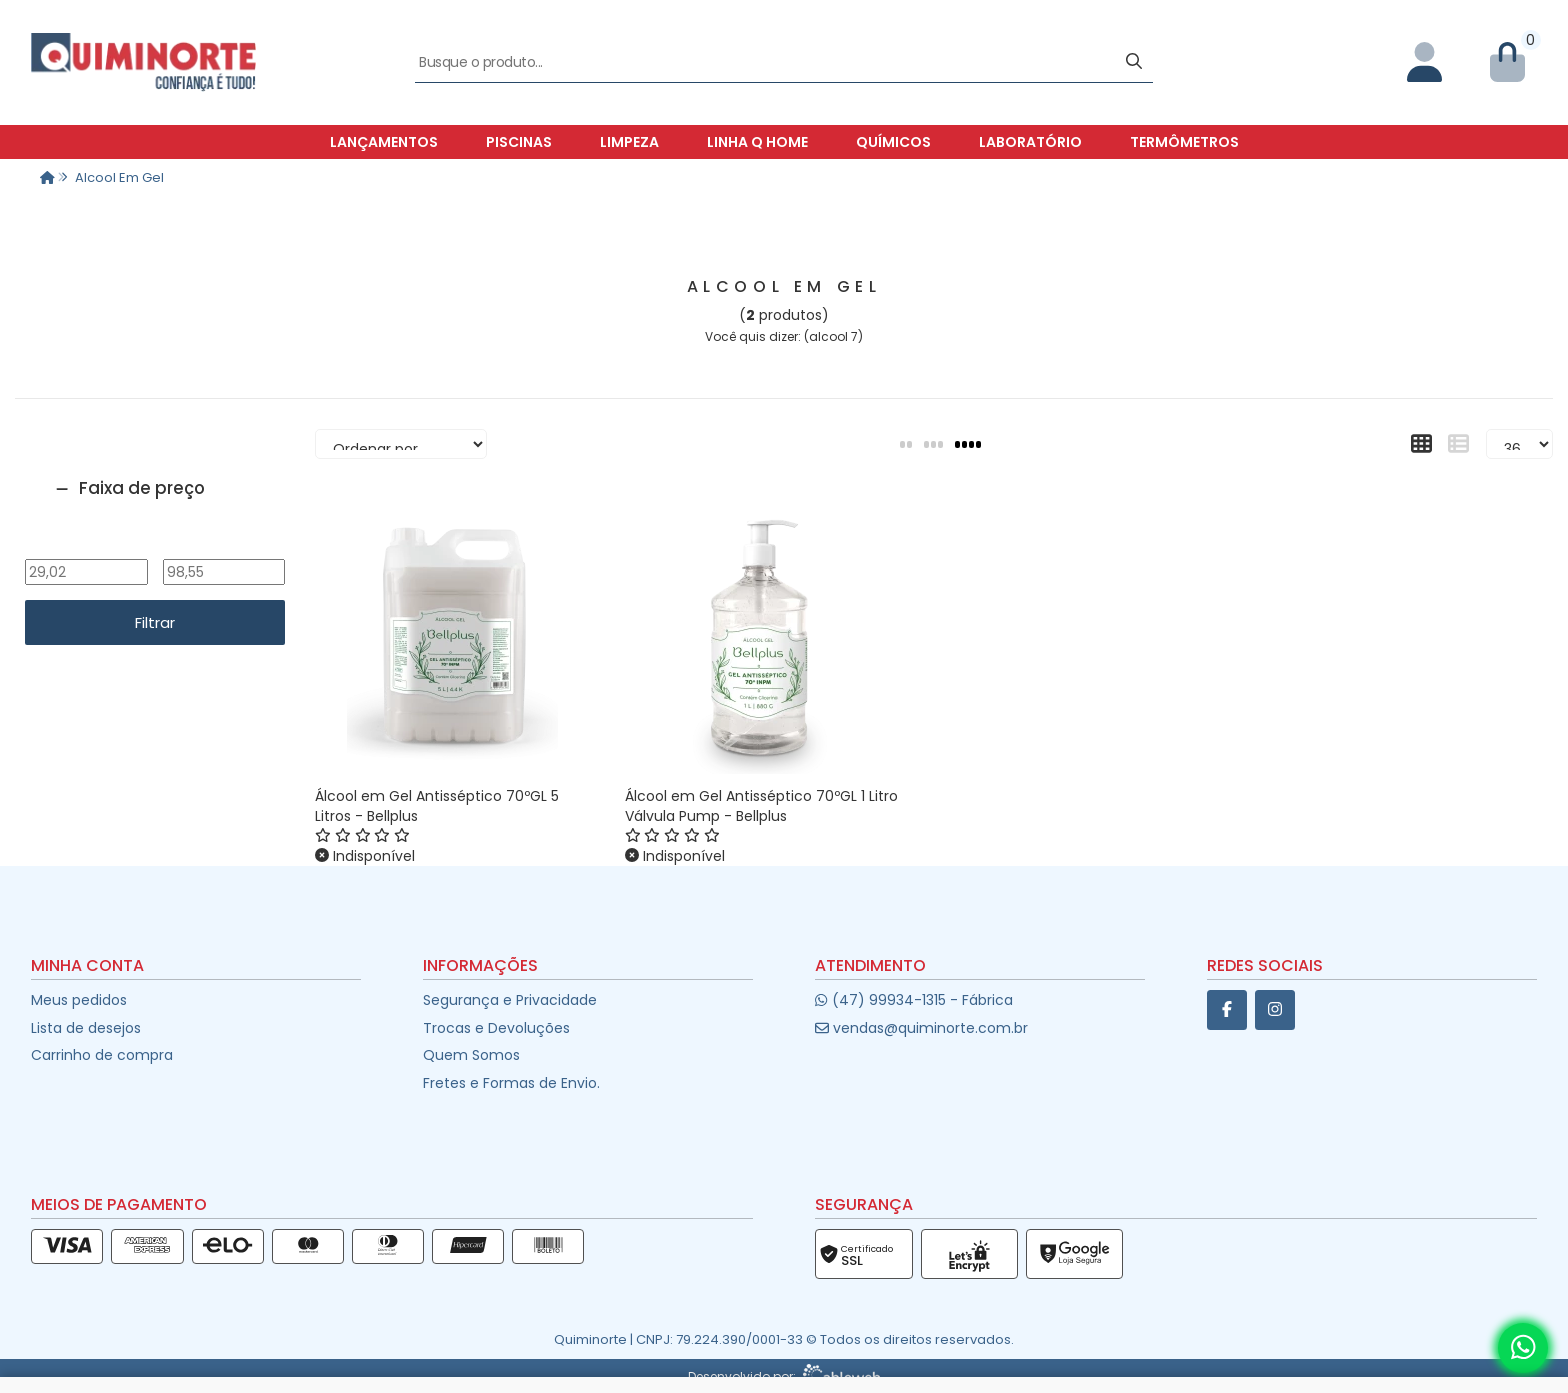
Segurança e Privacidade (510, 1000)
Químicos (893, 142)
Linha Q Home (757, 142)
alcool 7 (833, 336)
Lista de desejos (86, 1028)
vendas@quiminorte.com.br (921, 1028)
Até (223, 545)
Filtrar (155, 622)
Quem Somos (471, 1055)
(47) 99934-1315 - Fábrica (913, 1000)
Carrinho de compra (102, 1055)
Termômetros (1184, 142)
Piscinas (519, 142)
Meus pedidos (79, 1000)
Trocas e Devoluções (496, 1028)
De (86, 545)
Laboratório (1030, 142)
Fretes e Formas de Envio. (511, 1083)
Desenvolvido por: (784, 1376)
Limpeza (629, 142)
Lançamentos (384, 142)
